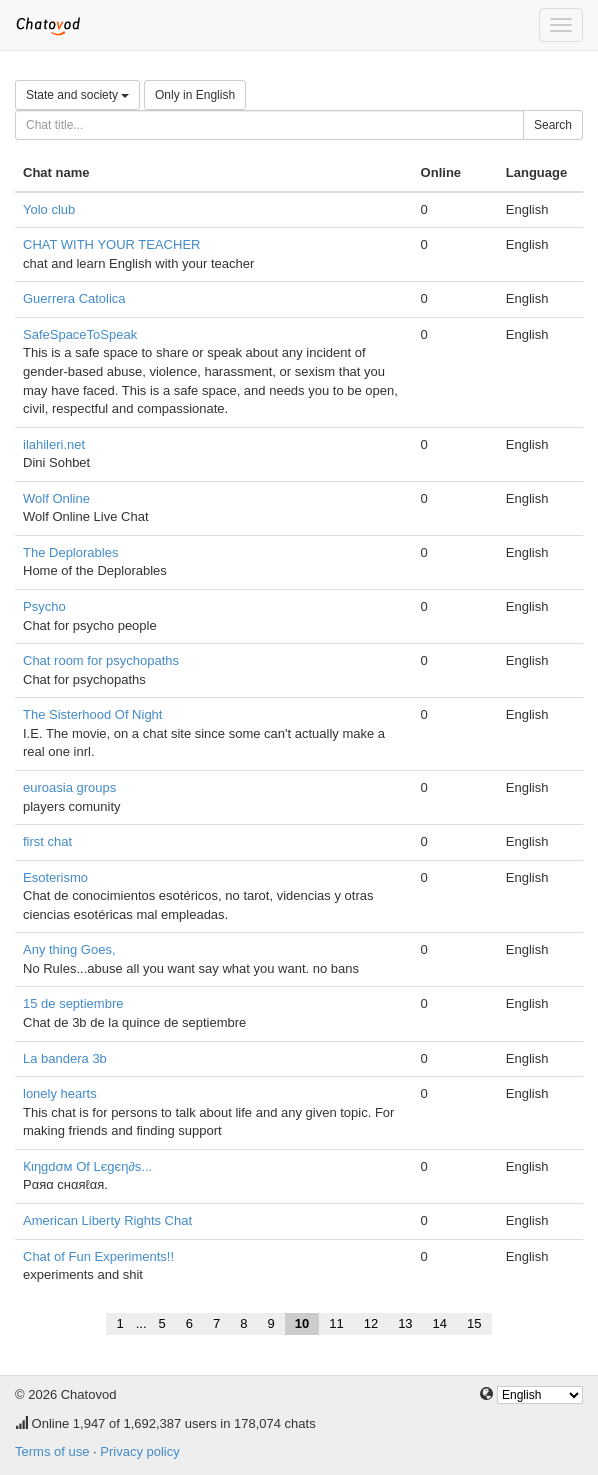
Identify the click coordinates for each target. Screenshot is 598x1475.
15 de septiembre (73, 1003)
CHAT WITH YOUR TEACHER (111, 244)
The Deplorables (70, 552)
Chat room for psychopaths (101, 660)
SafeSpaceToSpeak (80, 334)
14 (440, 1323)
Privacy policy (139, 1451)
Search (553, 125)
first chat (47, 841)
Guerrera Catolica (74, 298)
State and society (77, 95)
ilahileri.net (54, 444)
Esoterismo (55, 877)
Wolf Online (56, 498)
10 (302, 1323)
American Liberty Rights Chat (107, 1220)
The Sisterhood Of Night (92, 714)
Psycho (44, 606)
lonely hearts (60, 1093)
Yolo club (49, 209)
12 (371, 1323)
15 (474, 1323)
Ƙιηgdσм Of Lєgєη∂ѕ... (87, 1166)
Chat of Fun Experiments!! (98, 1256)
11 (336, 1323)
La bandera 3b (65, 1058)
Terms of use (52, 1451)
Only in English (195, 95)
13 (405, 1323)
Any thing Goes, (69, 949)
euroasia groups (69, 787)
